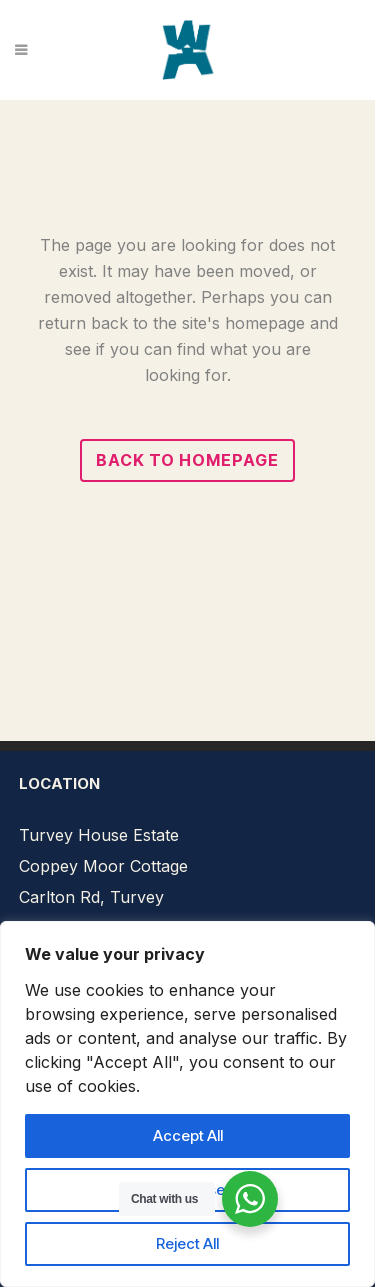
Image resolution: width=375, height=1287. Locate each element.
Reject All (187, 1243)
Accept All (188, 1135)
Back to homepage (187, 460)
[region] (187, 1104)
